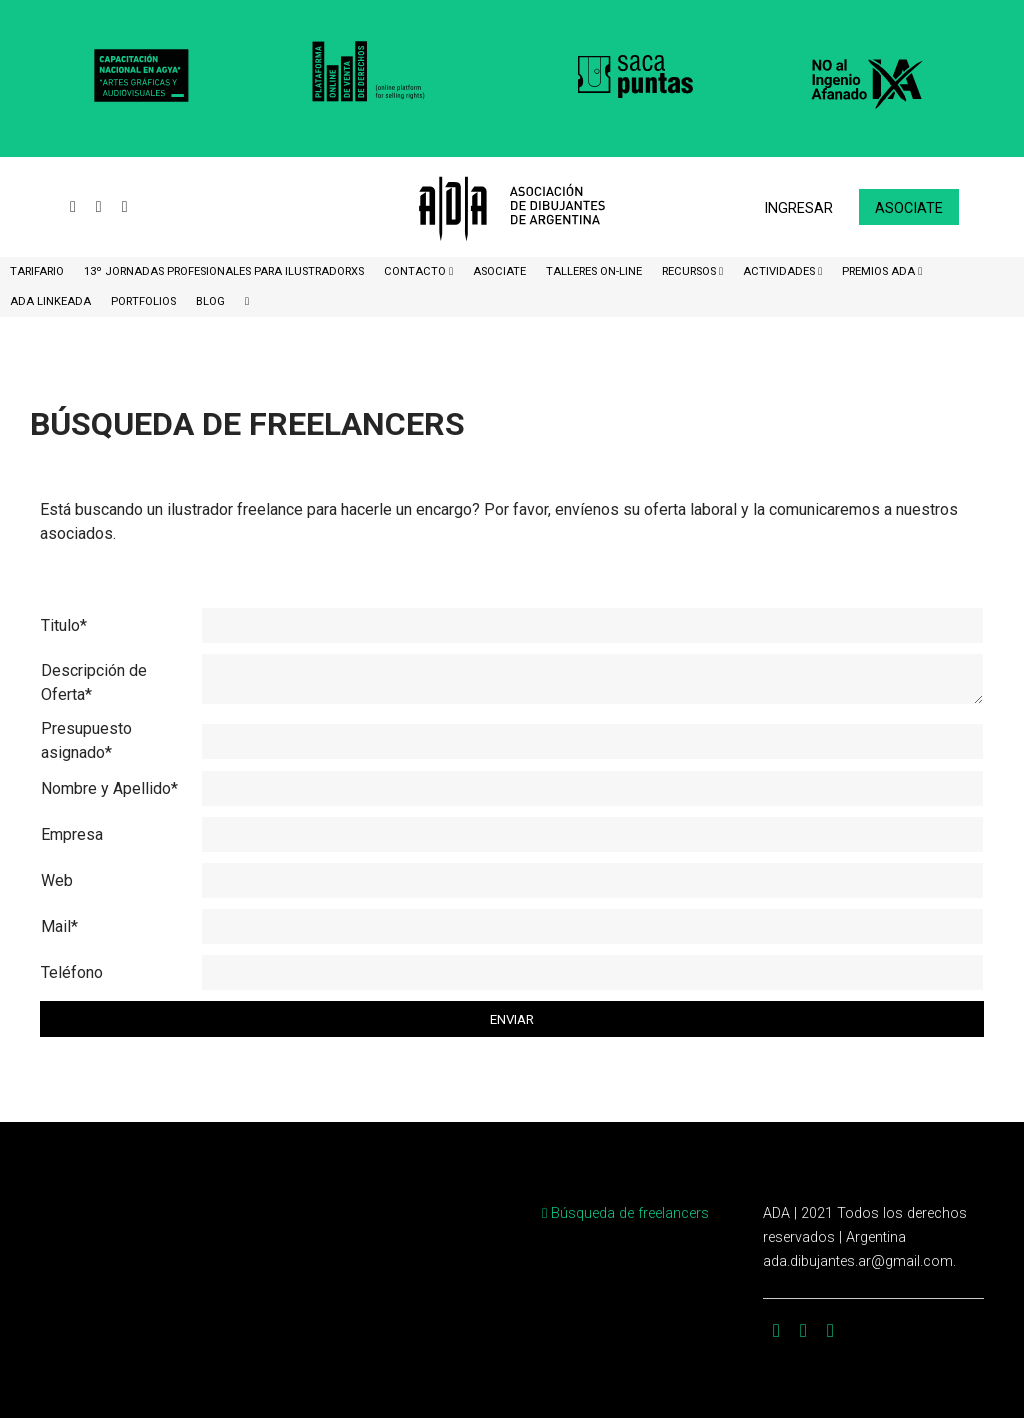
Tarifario (37, 271)
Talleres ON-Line (594, 271)
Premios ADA (880, 271)
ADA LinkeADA (50, 301)
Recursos (690, 271)
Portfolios (143, 301)
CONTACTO (416, 271)
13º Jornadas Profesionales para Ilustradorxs (224, 271)
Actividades (780, 271)
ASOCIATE (499, 271)
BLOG (210, 301)
